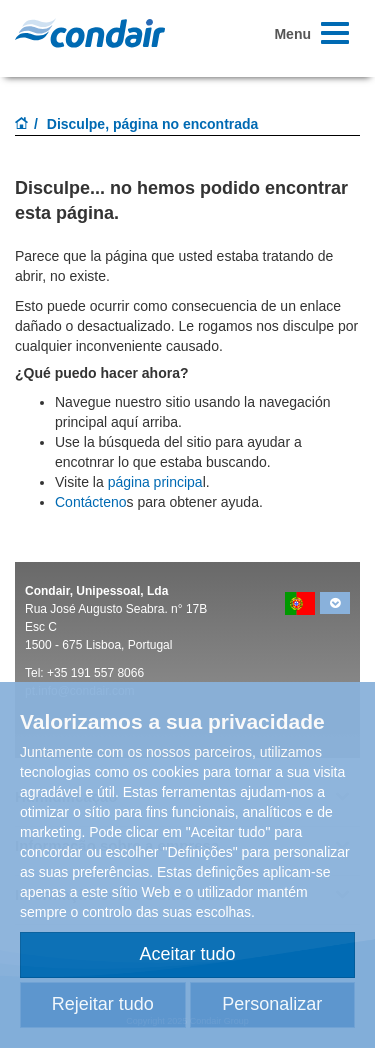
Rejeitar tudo (103, 1004)
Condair (90, 33)
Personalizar (272, 1004)
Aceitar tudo (187, 954)
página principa (155, 482)
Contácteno (91, 502)
